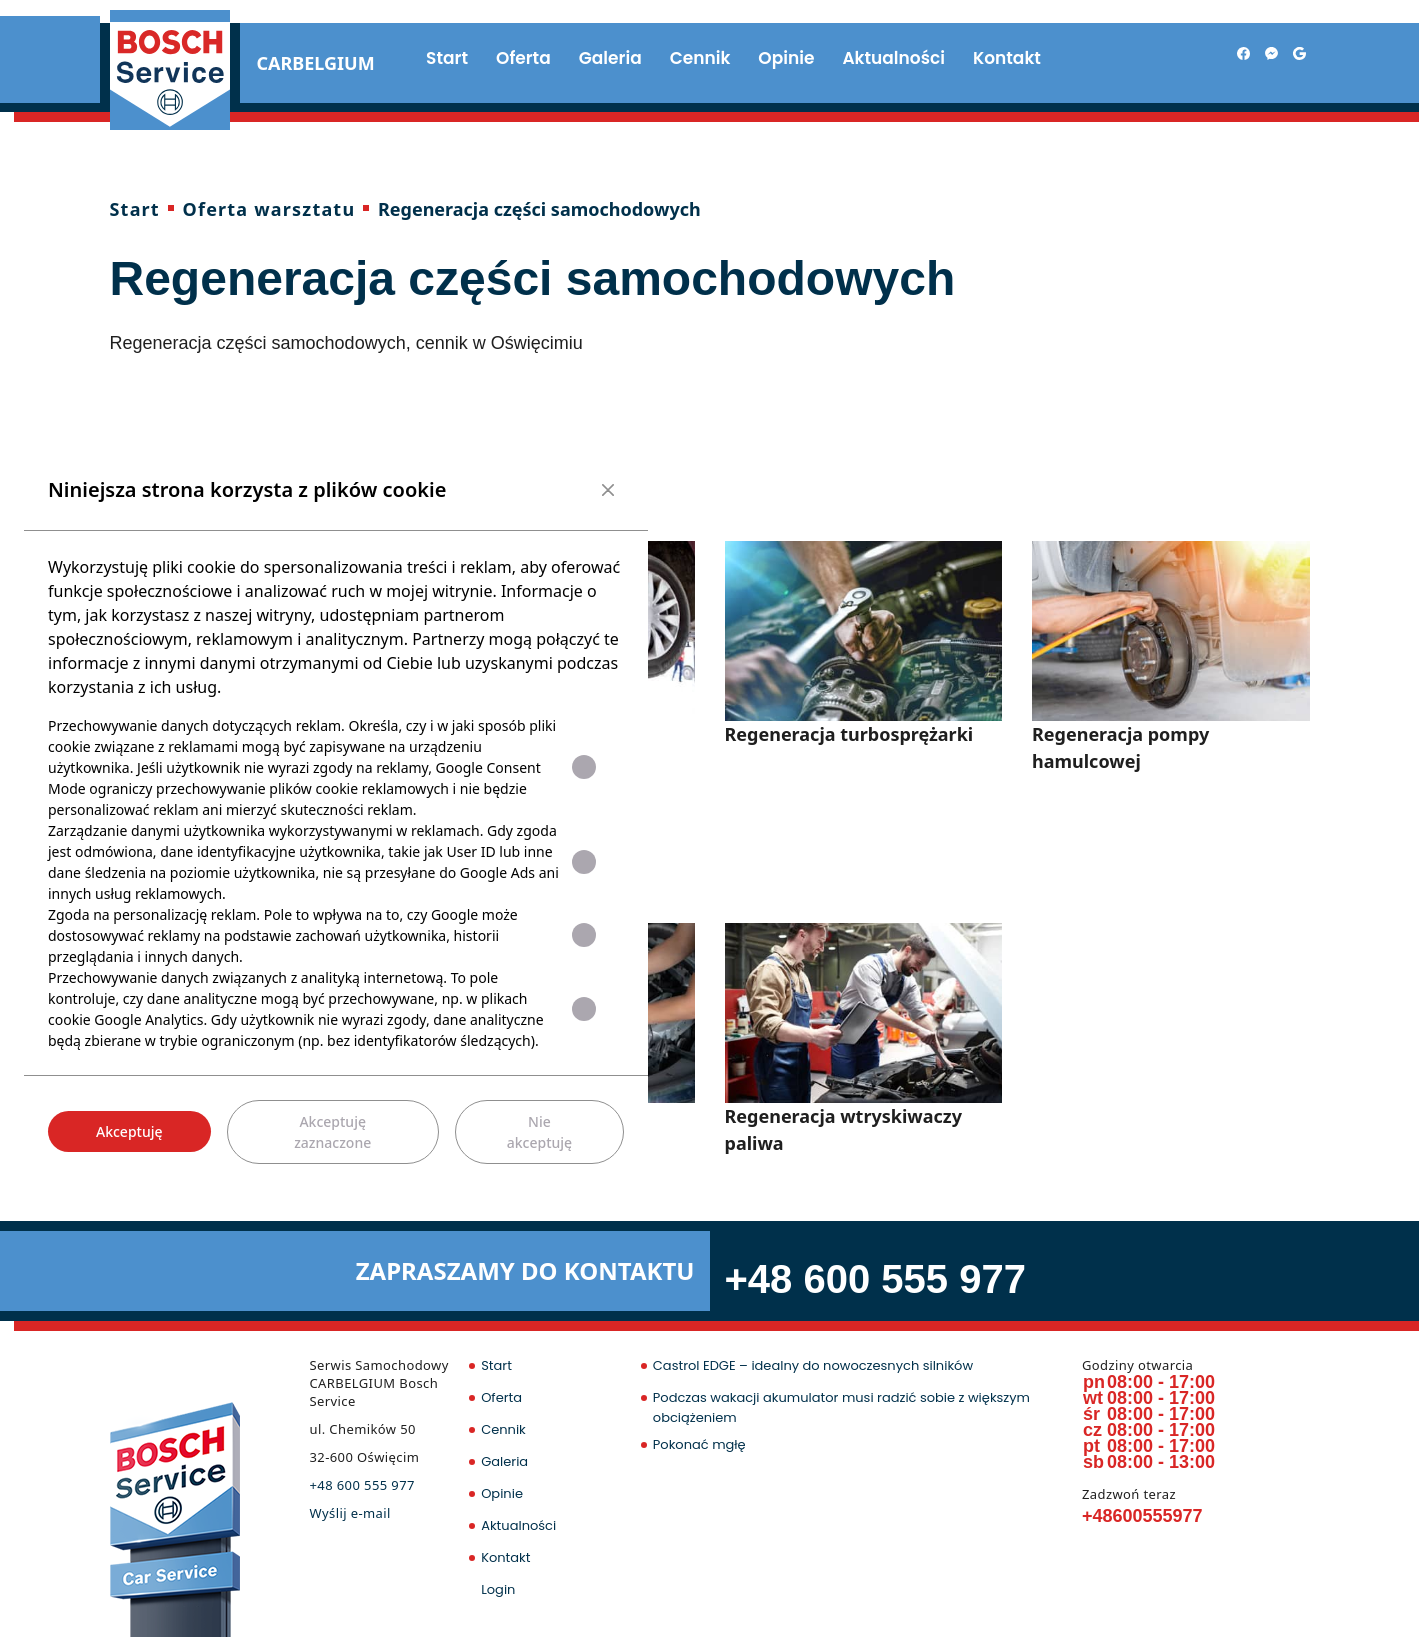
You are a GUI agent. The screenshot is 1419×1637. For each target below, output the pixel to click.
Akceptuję (129, 1131)
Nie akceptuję (539, 1132)
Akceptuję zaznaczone (332, 1132)
